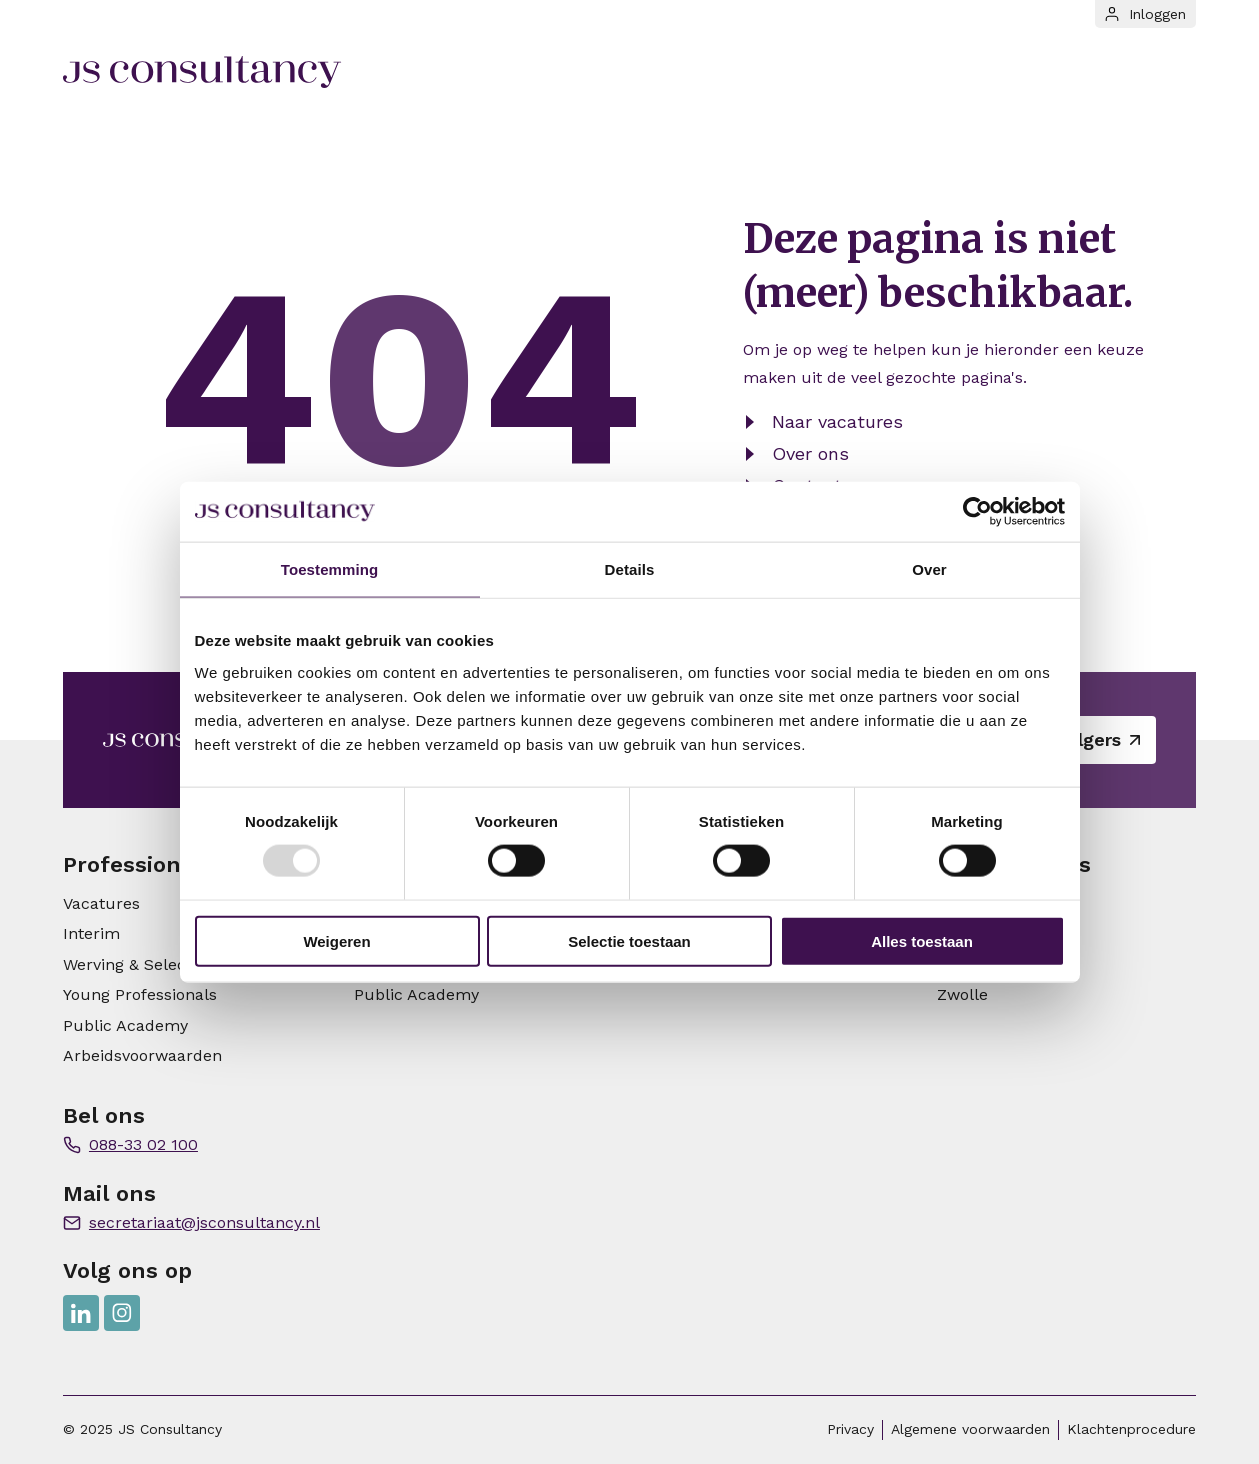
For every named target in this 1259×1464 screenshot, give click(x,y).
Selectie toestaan (629, 940)
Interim (91, 933)
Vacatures (101, 903)
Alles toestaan (922, 940)
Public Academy (125, 1025)
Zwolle (962, 994)
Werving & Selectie (134, 964)
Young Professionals (140, 994)
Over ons (810, 453)
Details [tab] (630, 569)
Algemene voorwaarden (970, 1429)
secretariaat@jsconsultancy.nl (204, 1222)
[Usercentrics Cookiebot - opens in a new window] (977, 512)
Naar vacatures (837, 421)
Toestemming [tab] (330, 569)
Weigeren (336, 940)
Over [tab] (929, 569)
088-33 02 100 (143, 1144)
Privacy (850, 1429)
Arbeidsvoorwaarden (142, 1055)
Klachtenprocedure (1131, 1429)
